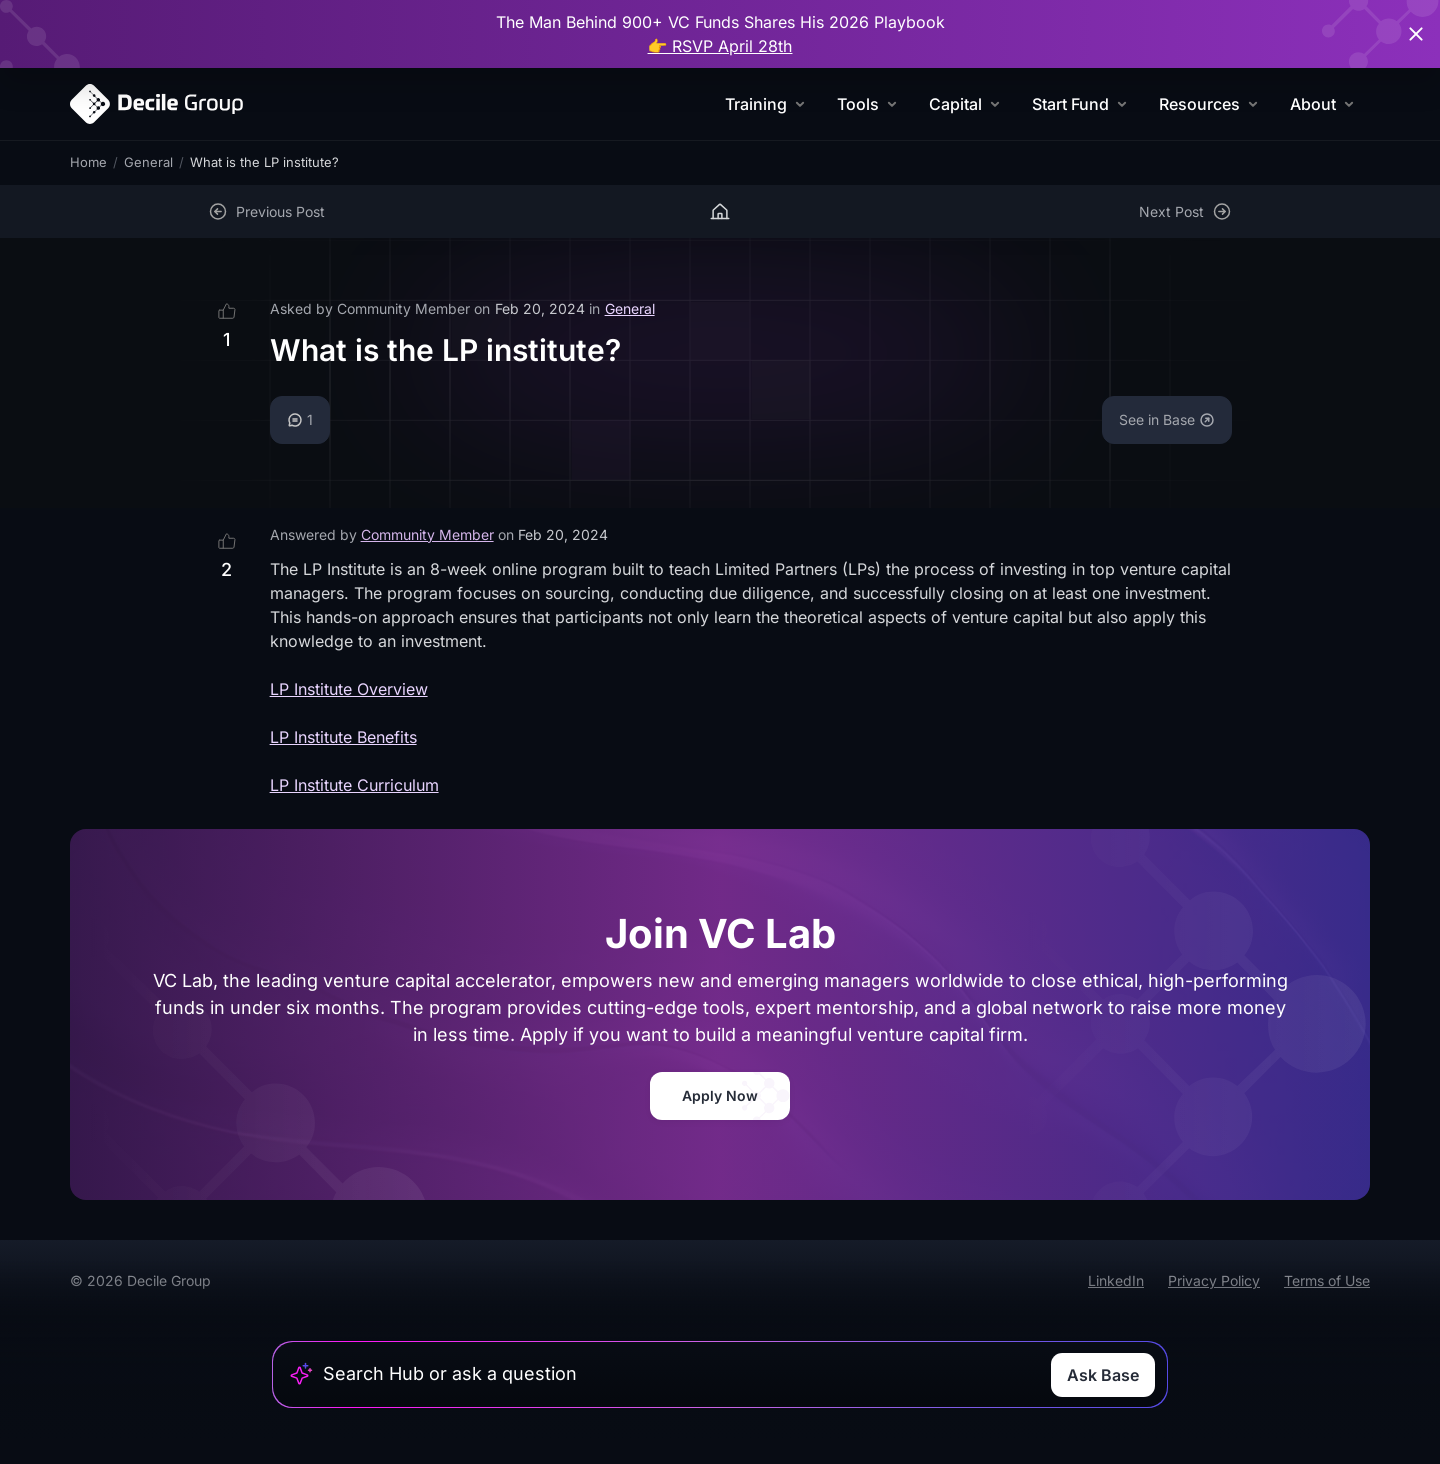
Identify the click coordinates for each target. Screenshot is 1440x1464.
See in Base (1167, 419)
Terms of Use (1327, 1280)
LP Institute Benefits (343, 737)
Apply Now (720, 1095)
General (148, 162)
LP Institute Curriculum (354, 785)
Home (88, 162)
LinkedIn (1116, 1280)
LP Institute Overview (349, 689)
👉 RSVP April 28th (720, 46)
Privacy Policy (1214, 1280)
